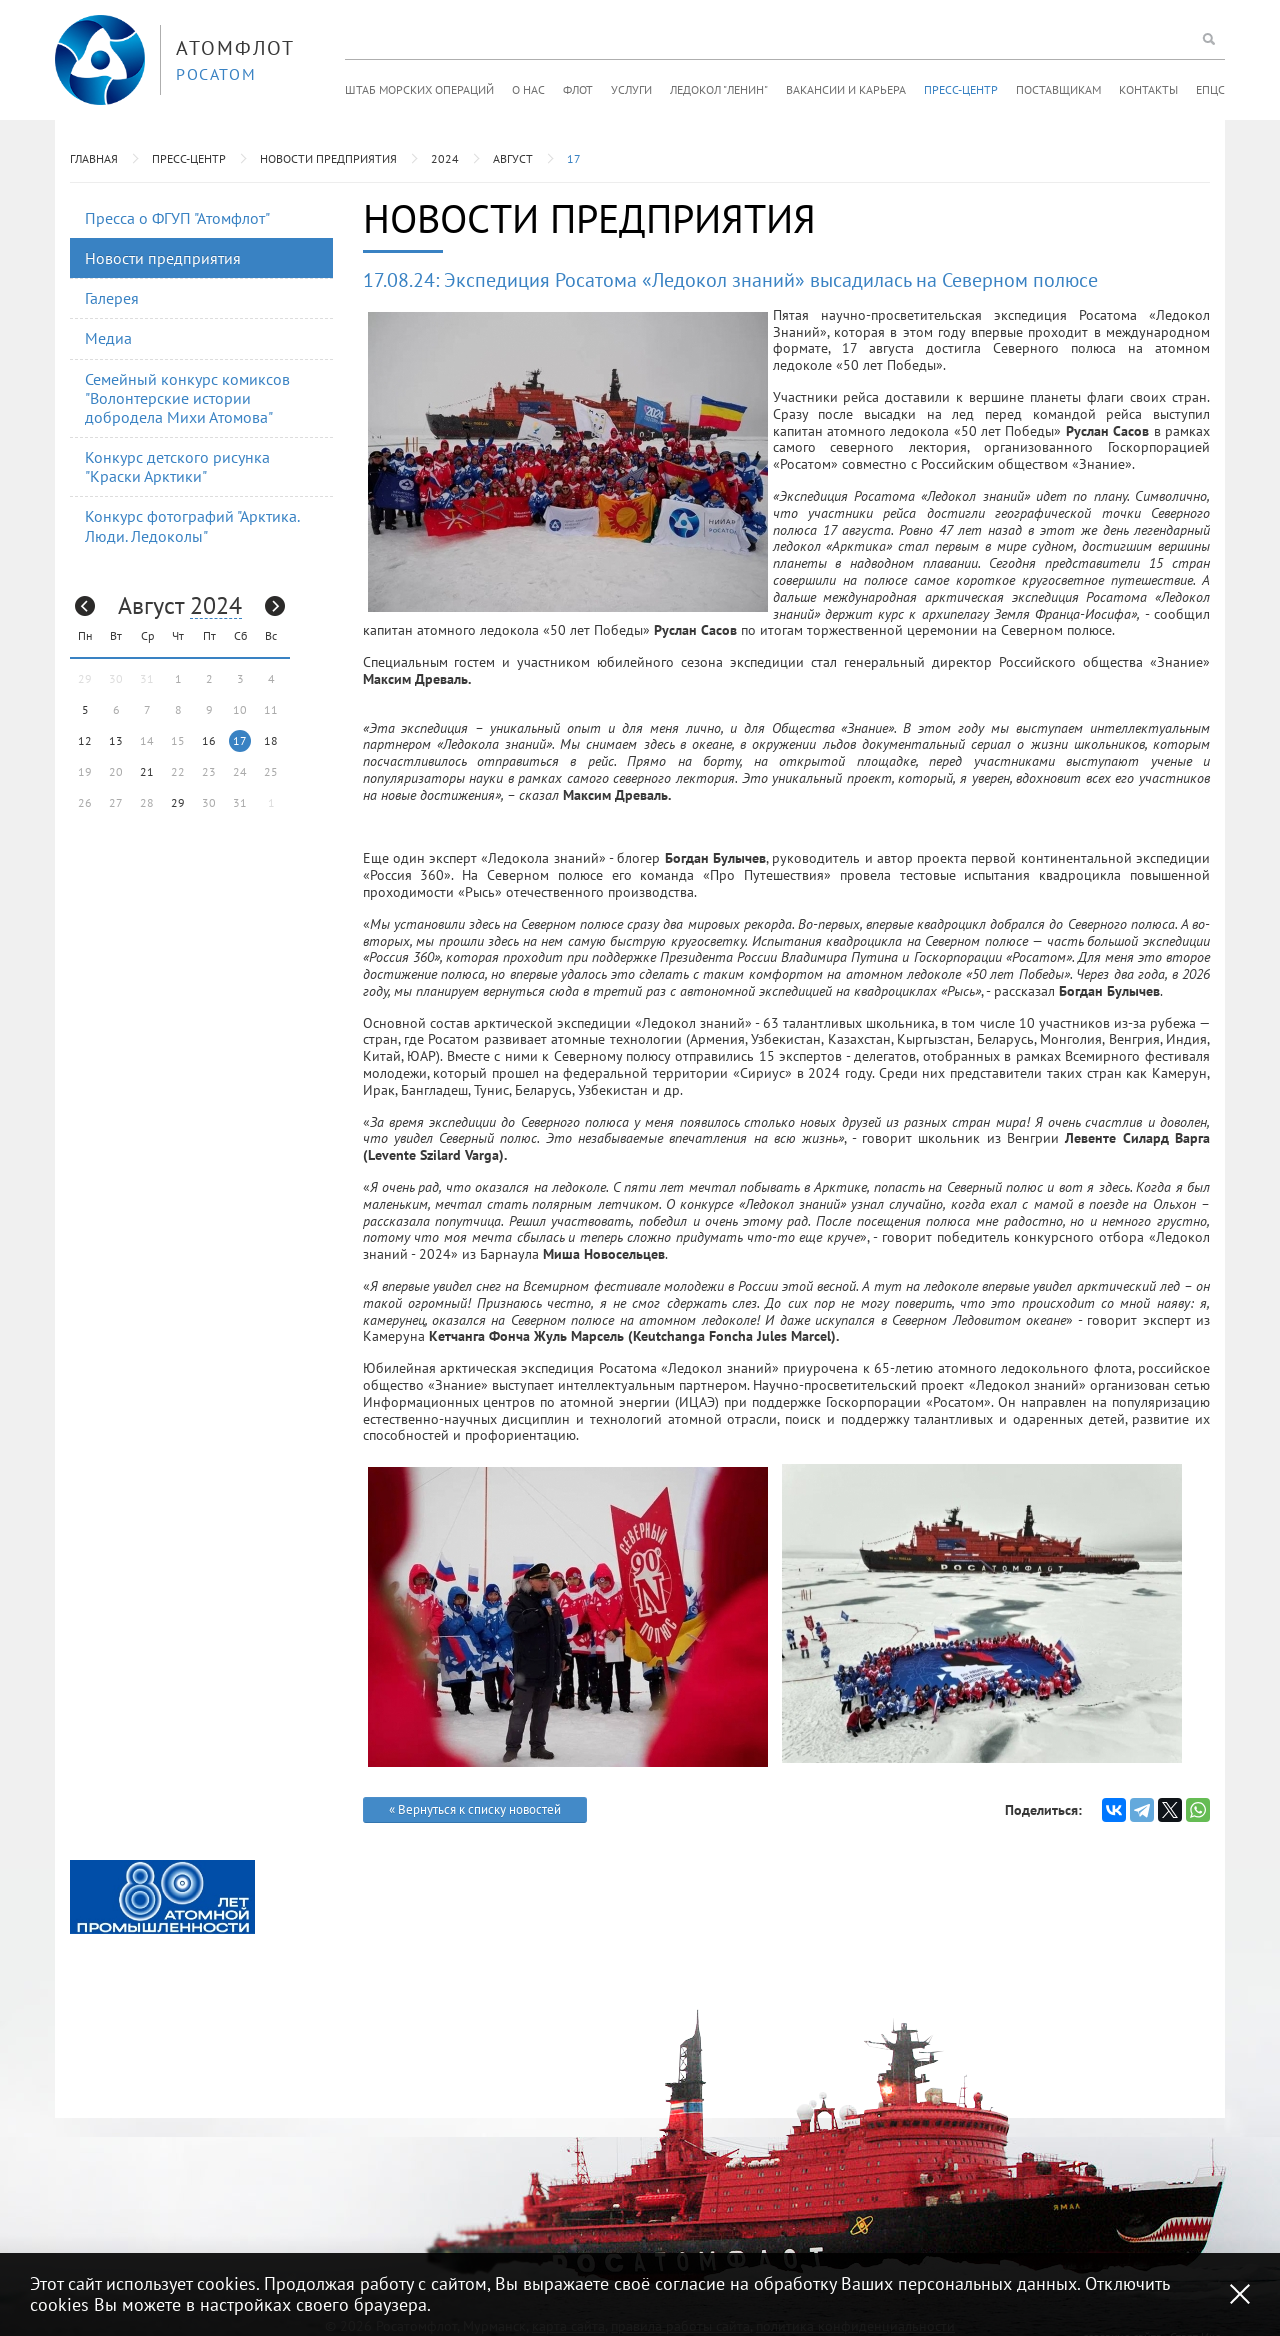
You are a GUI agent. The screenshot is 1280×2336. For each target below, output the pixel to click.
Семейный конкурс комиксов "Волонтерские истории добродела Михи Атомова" (187, 398)
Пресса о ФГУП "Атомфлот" (177, 218)
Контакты (1148, 89)
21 (147, 771)
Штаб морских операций (419, 89)
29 (178, 802)
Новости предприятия (328, 158)
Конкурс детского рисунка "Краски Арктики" (177, 466)
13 (116, 740)
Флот (578, 89)
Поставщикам (1058, 89)
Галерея (112, 298)
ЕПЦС (1210, 89)
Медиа (108, 338)
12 (85, 740)
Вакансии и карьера (846, 89)
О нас (528, 89)
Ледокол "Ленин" (719, 89)
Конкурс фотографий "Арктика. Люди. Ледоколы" (192, 525)
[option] (162, 1897)
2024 (445, 158)
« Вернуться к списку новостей (475, 1809)
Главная (94, 158)
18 (271, 740)
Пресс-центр (961, 89)
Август (513, 158)
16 (209, 740)
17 (574, 158)
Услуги (631, 89)
